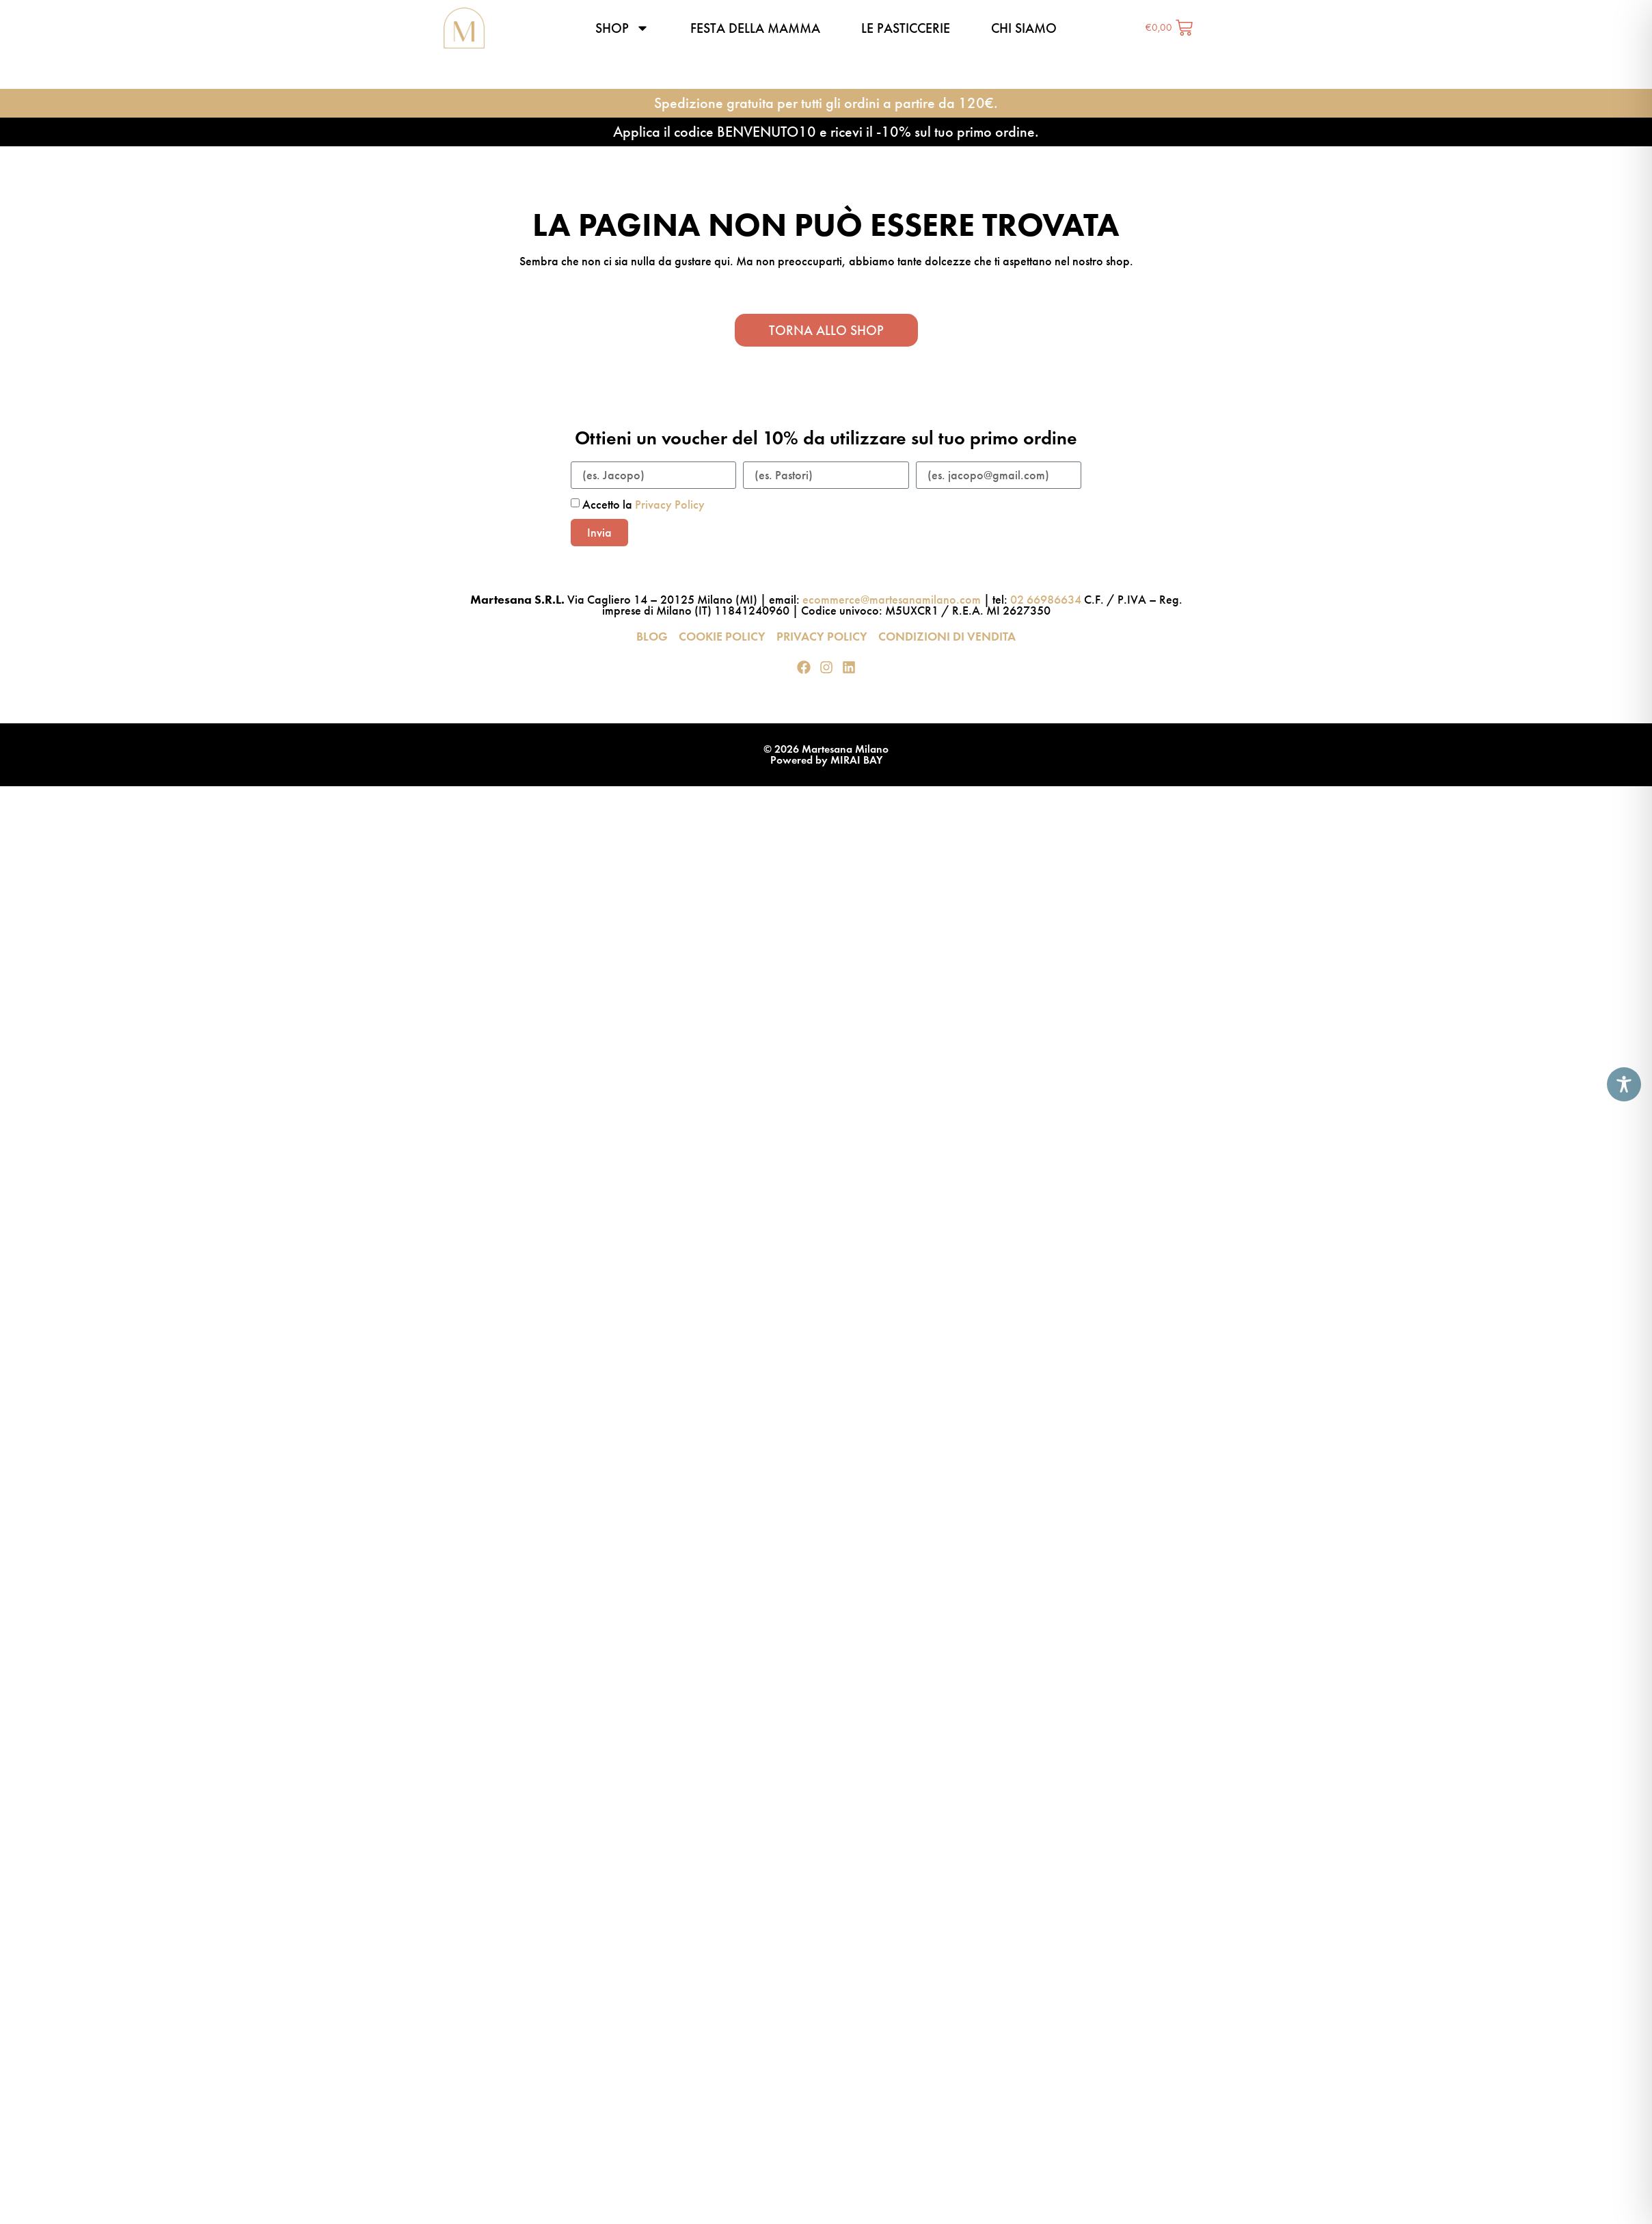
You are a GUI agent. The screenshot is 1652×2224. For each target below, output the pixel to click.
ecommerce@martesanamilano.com (891, 599)
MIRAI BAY (856, 759)
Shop (622, 28)
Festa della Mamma (755, 28)
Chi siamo (1024, 28)
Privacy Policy (670, 504)
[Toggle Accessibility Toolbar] (1624, 1084)
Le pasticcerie (905, 28)
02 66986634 (1045, 599)
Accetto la (643, 504)
